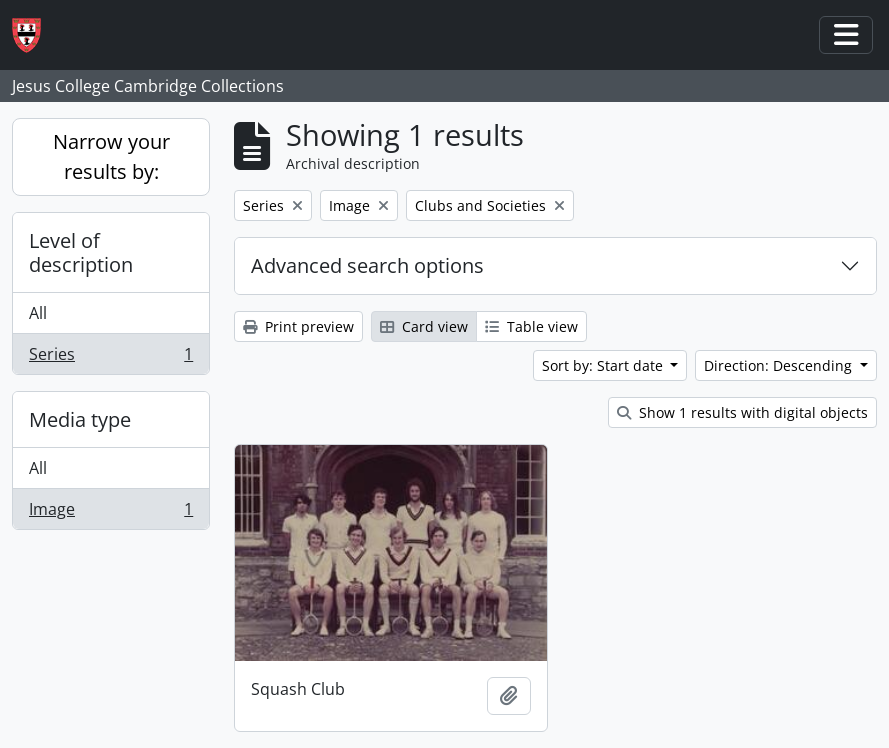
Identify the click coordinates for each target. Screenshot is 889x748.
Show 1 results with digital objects (742, 412)
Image (110, 513)
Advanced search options (367, 265)
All (38, 313)
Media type (80, 419)
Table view (531, 326)
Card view (424, 326)
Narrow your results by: (111, 156)
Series (110, 358)
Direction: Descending (780, 365)
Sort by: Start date (604, 365)
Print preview (298, 326)
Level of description (81, 252)
